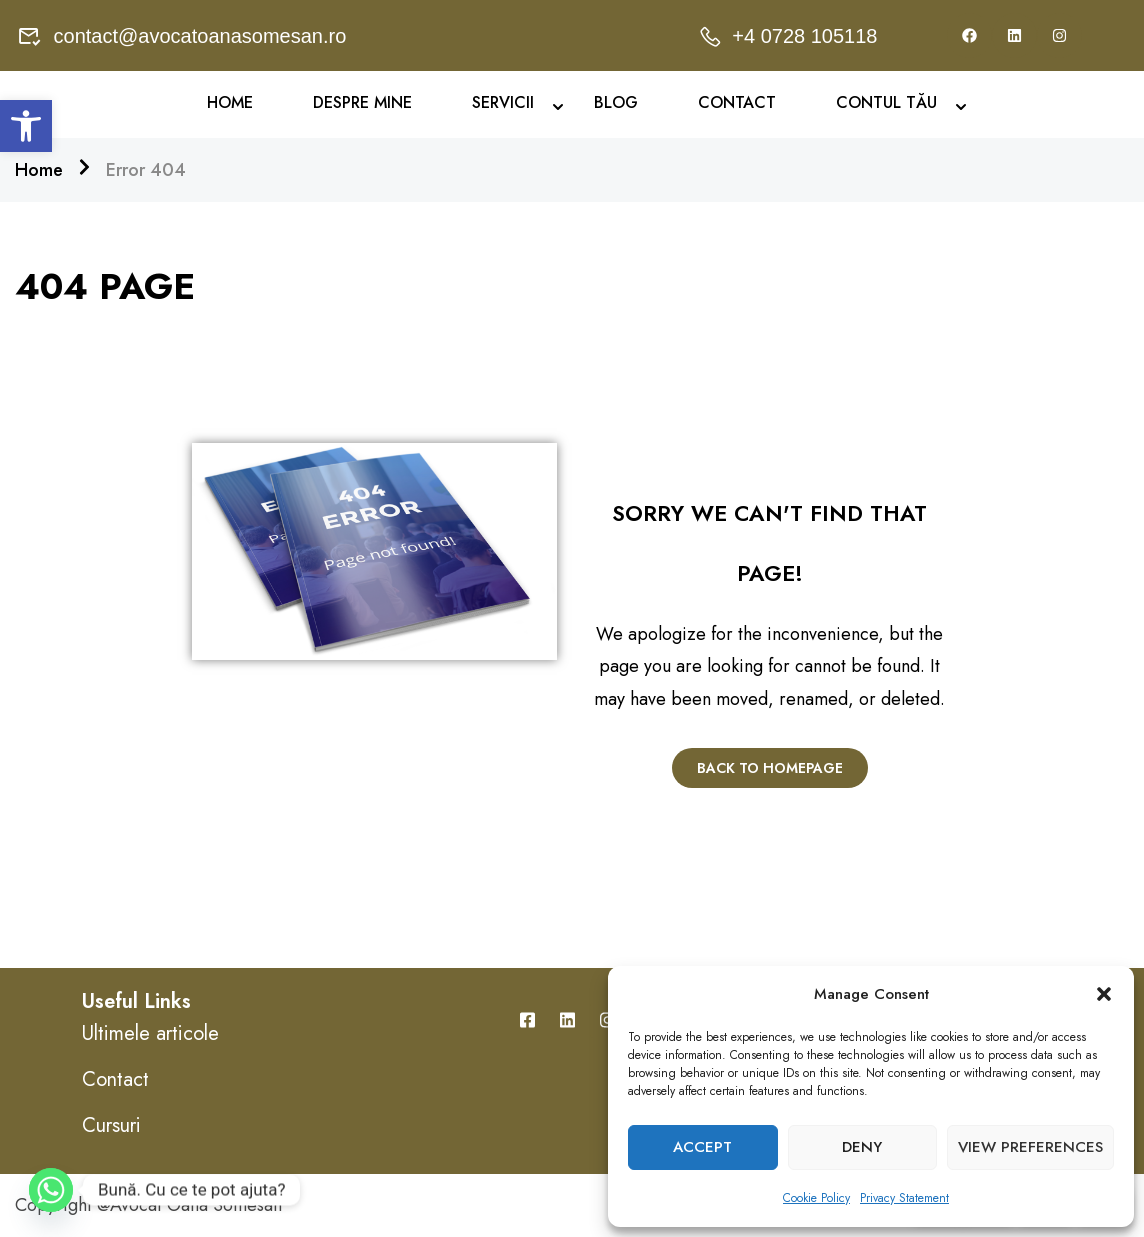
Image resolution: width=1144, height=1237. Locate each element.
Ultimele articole (150, 1033)
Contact (737, 103)
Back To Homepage (770, 768)
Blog (616, 103)
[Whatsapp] (51, 1190)
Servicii (503, 103)
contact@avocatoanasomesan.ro (182, 36)
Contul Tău (886, 103)
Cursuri (111, 1125)
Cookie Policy (816, 1198)
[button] (26, 126)
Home (230, 103)
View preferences (1030, 1147)
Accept (702, 1147)
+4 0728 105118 (787, 36)
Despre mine (362, 103)
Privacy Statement (904, 1198)
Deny (862, 1147)
